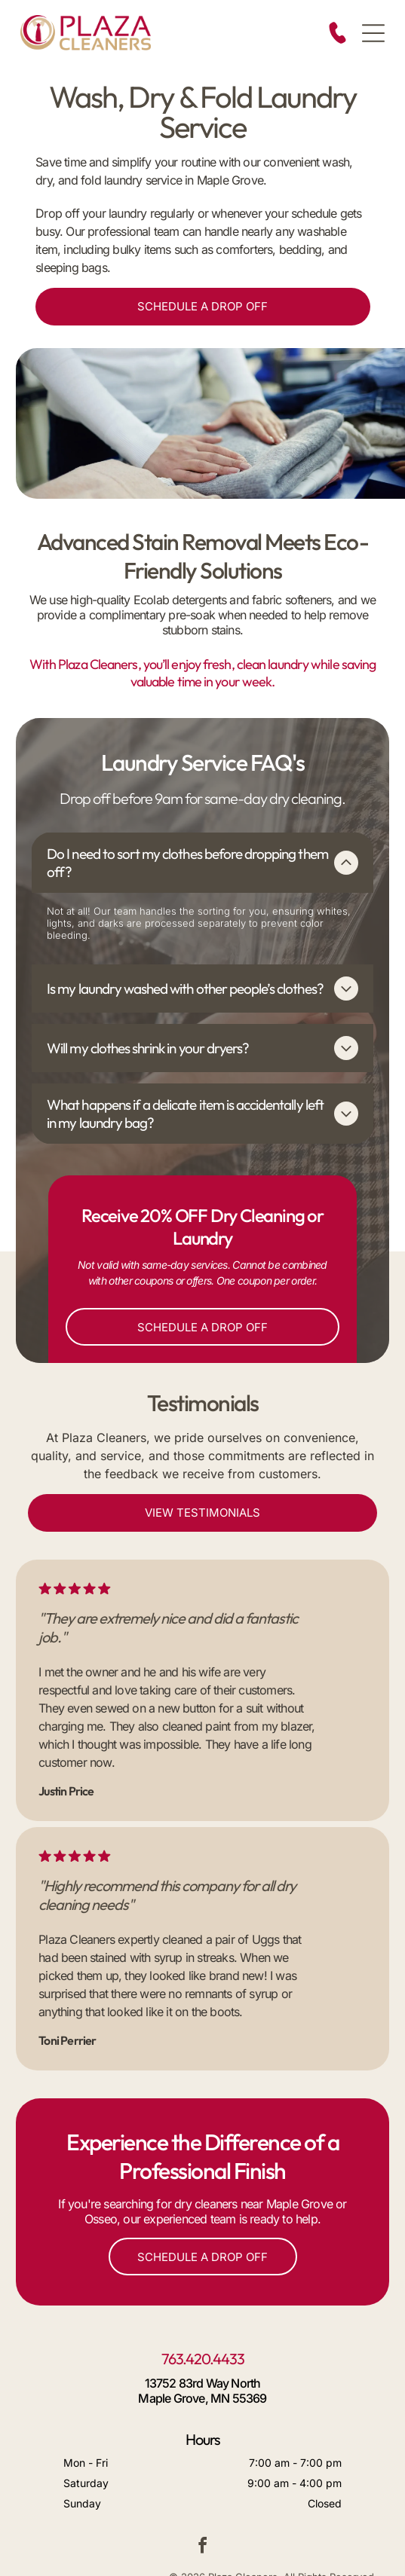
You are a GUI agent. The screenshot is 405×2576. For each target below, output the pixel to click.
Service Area (158, 2536)
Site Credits (211, 2536)
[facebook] (203, 2487)
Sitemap (256, 2536)
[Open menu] (373, 33)
